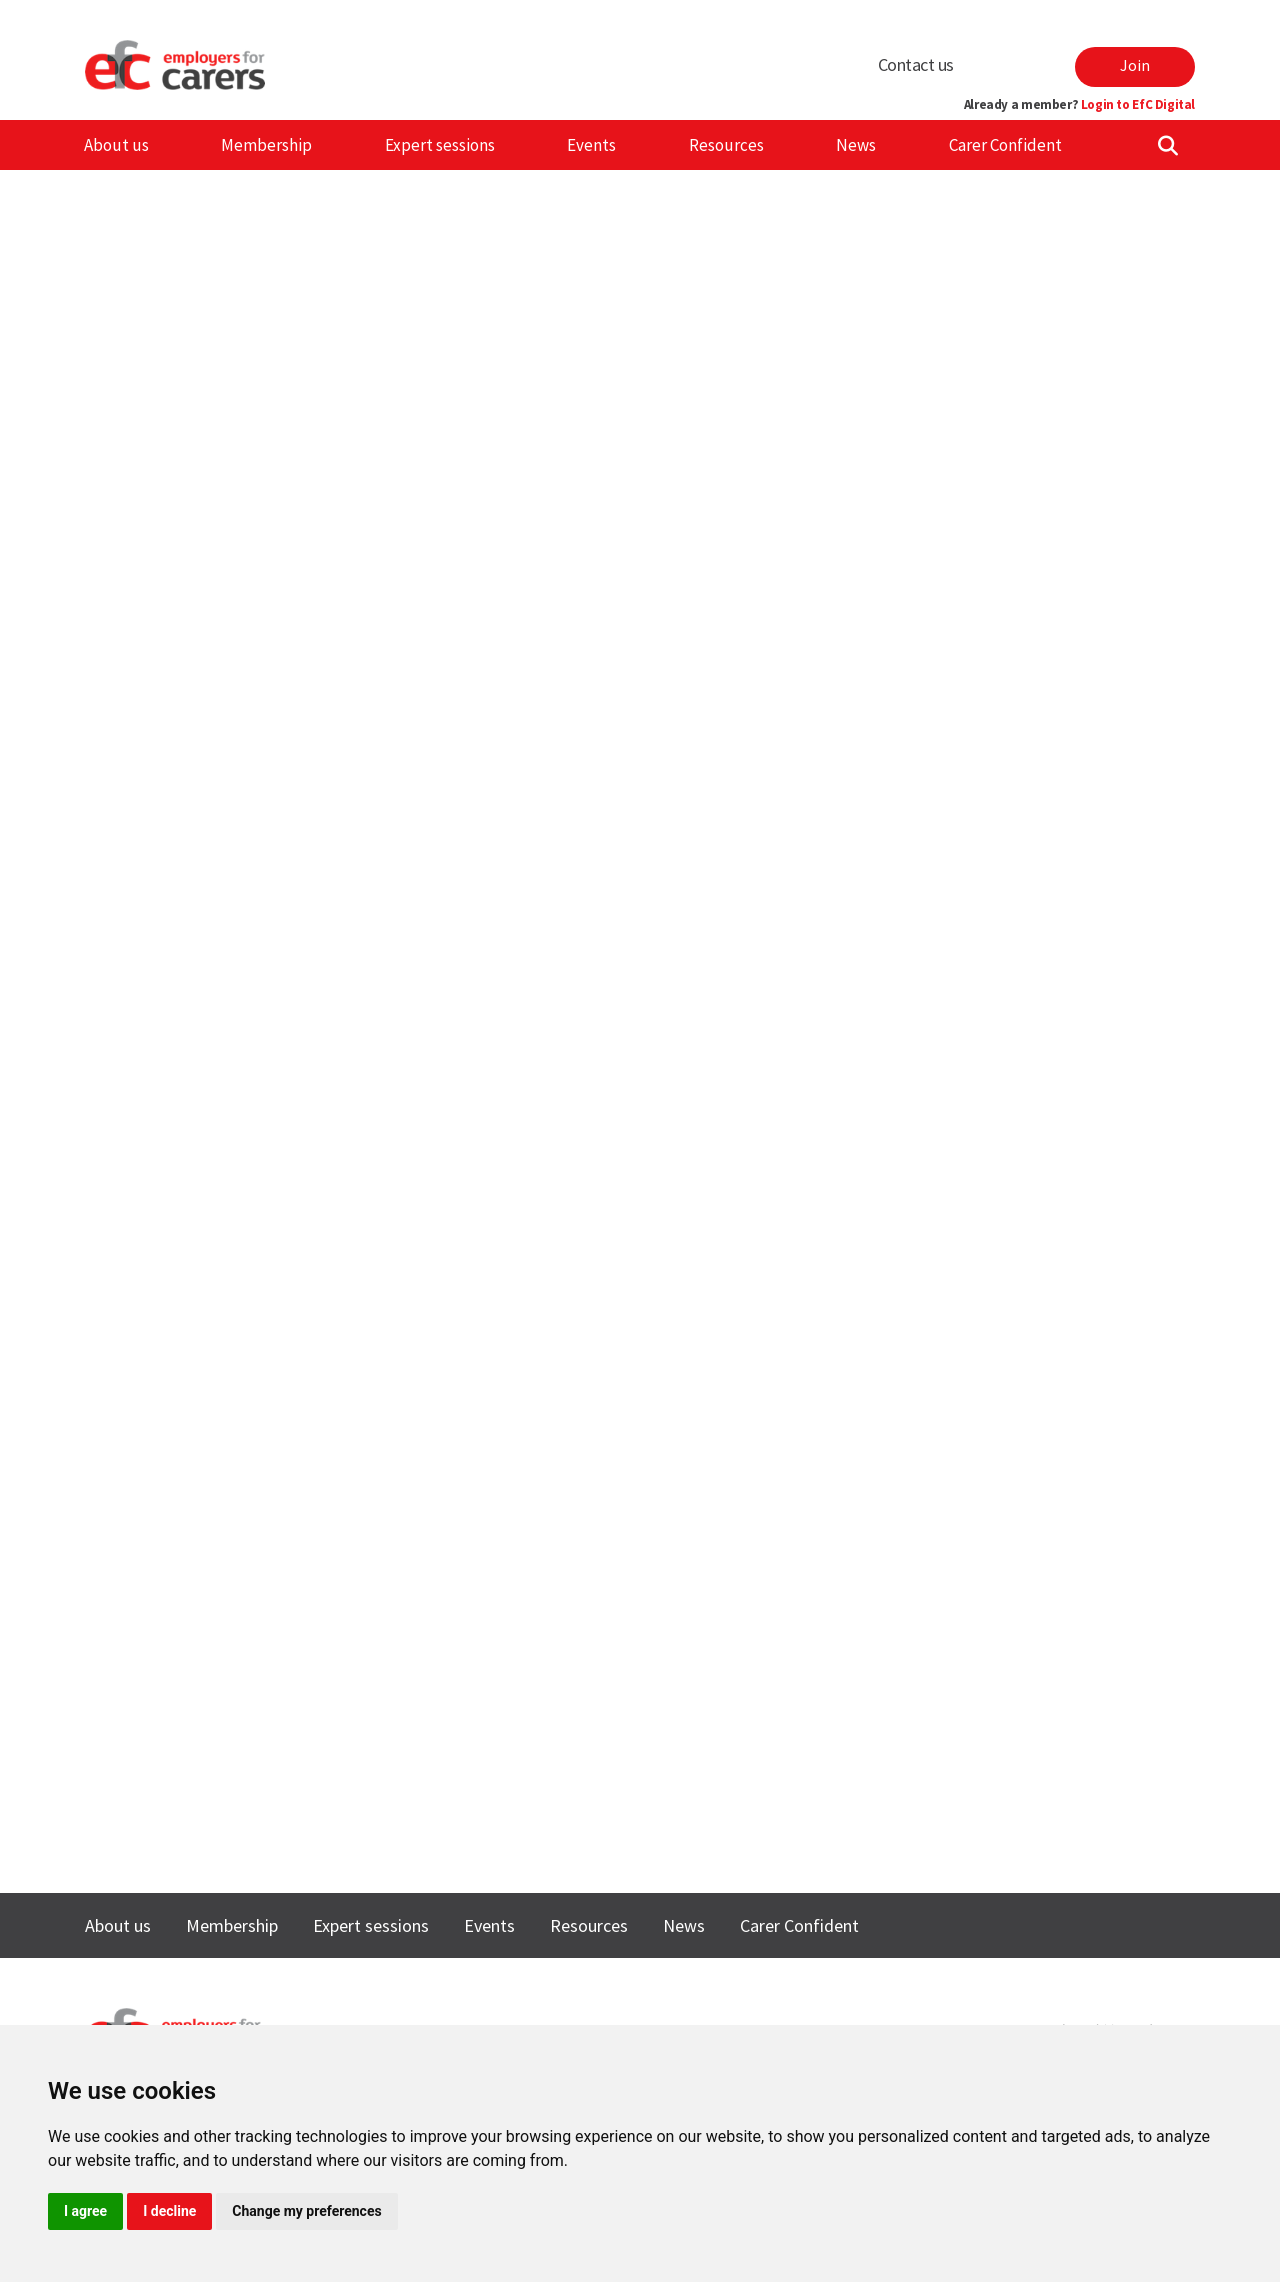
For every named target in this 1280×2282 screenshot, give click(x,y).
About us (116, 145)
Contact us (916, 64)
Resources (726, 145)
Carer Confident (1005, 145)
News (856, 145)
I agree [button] (85, 2211)
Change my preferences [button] (306, 2211)
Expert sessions (440, 145)
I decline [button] (169, 2211)
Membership (266, 145)
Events (591, 145)
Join (1135, 65)
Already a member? (1079, 105)
